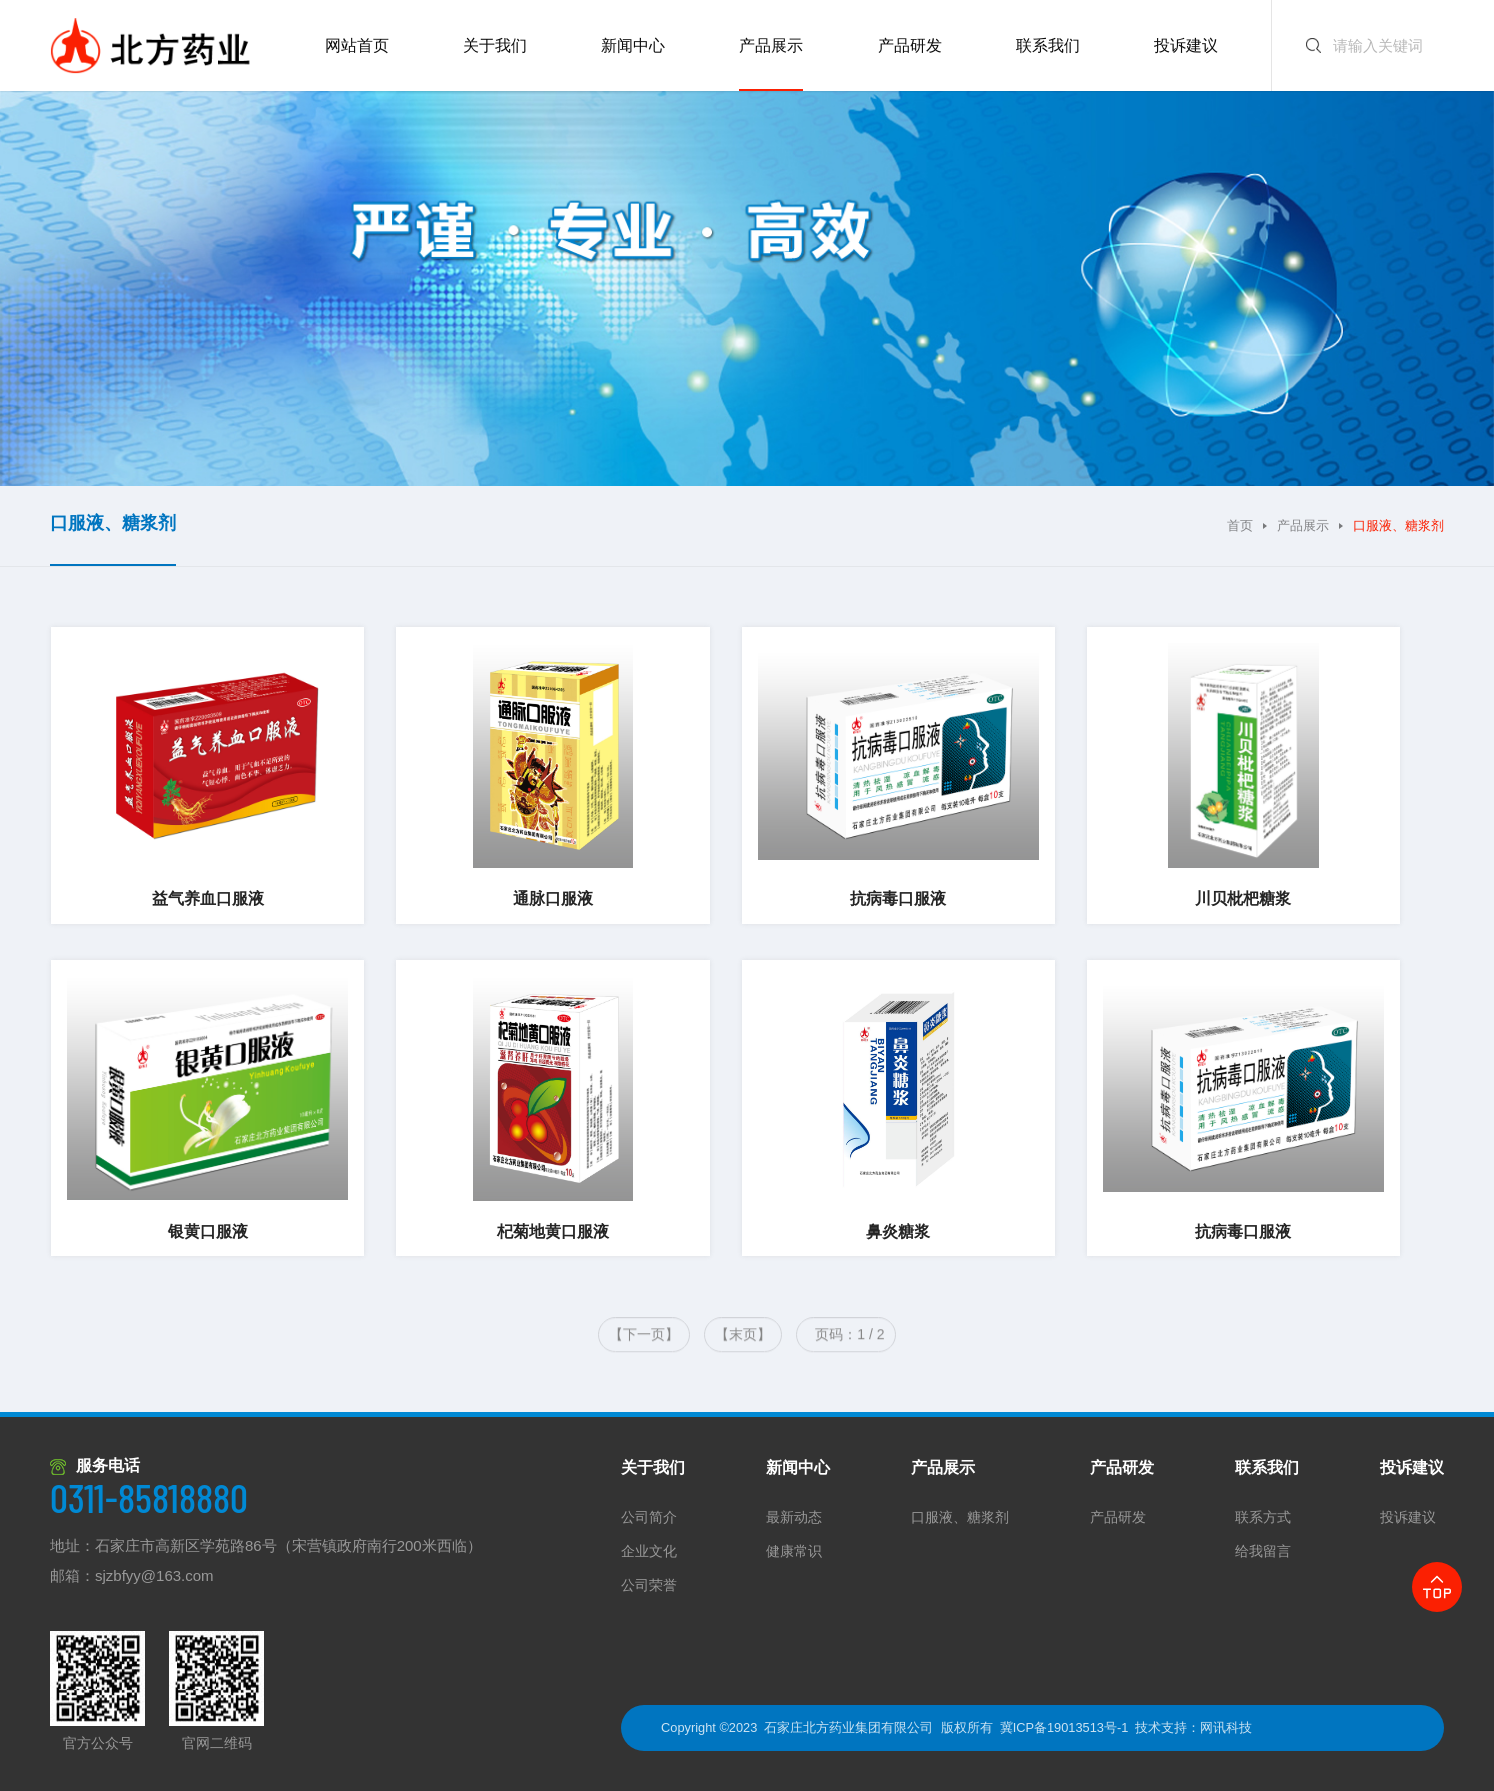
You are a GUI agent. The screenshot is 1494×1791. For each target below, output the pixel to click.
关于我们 (653, 1467)
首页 (1240, 525)
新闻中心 (798, 1467)
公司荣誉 (649, 1585)
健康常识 (794, 1551)
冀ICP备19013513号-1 (1064, 1727)
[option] (747, 288)
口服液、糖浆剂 (960, 1517)
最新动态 (794, 1517)
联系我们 (1267, 1467)
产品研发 (1122, 1467)
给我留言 (1263, 1551)
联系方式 (1263, 1517)
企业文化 (649, 1551)
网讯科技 (1226, 1727)
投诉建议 (1412, 1467)
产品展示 (1303, 525)
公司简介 (649, 1517)
